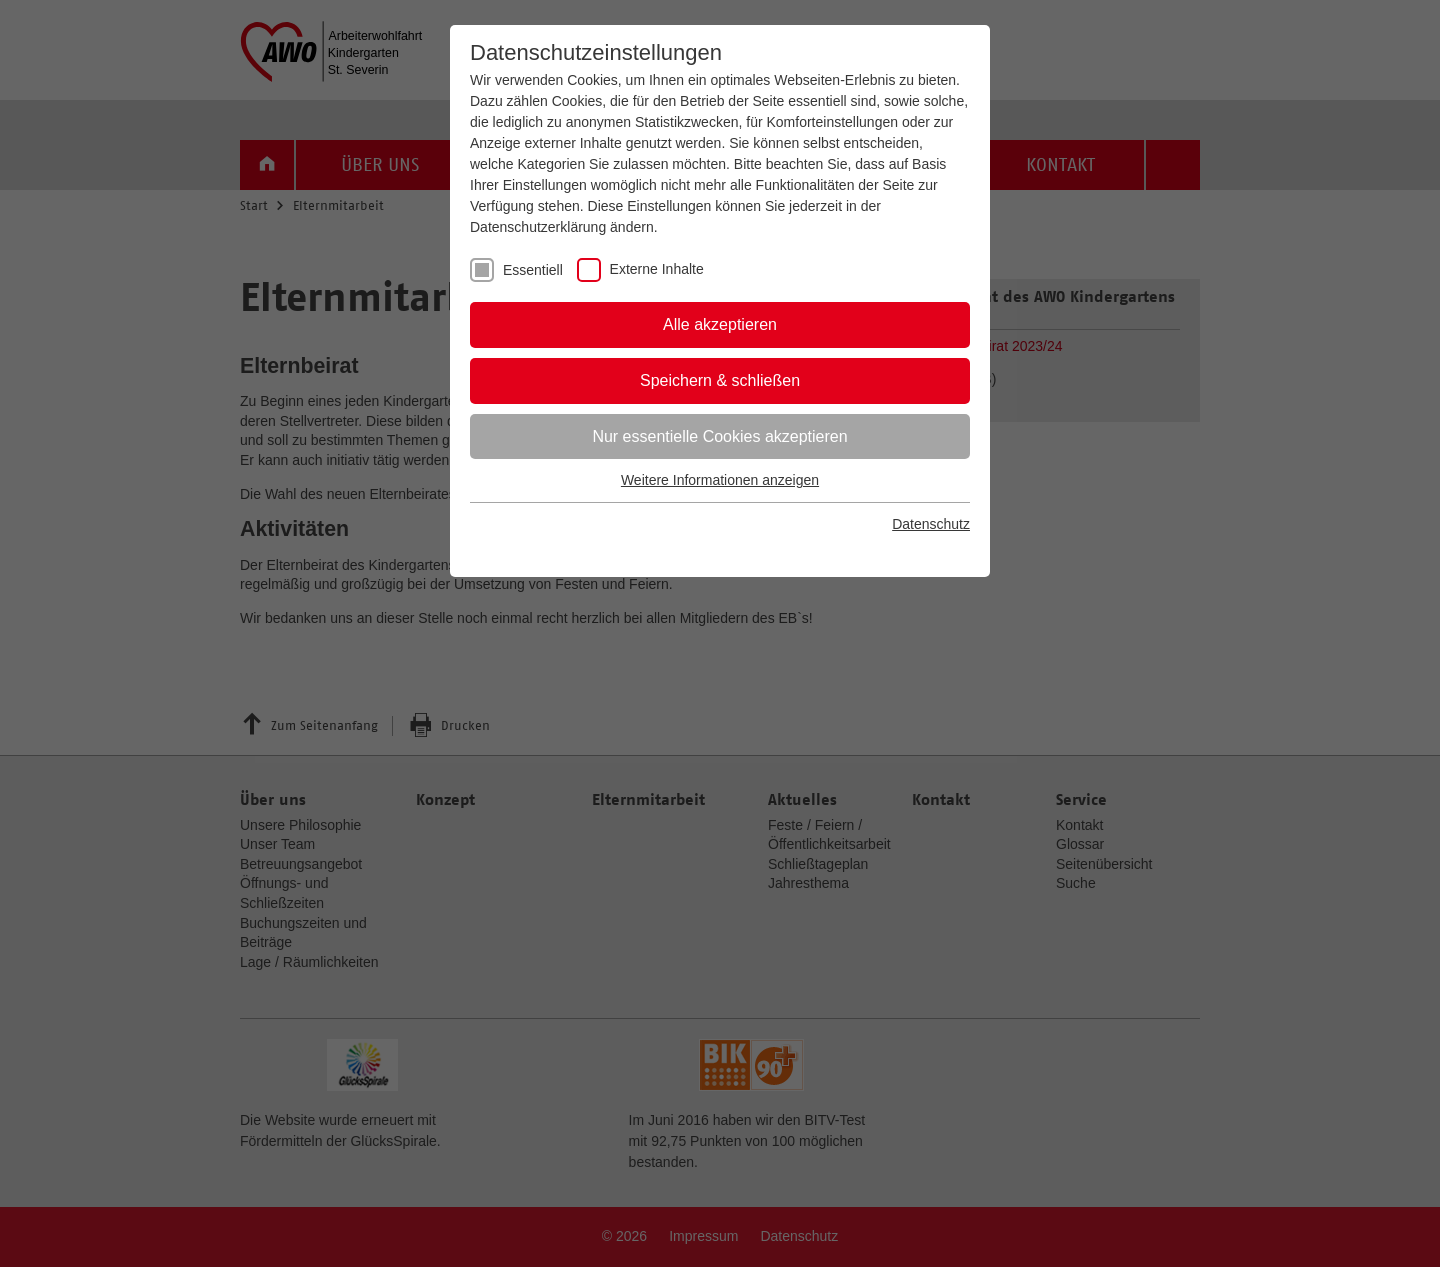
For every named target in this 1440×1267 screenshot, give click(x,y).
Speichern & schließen (720, 380)
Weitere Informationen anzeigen (720, 480)
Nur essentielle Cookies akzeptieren (719, 436)
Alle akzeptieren (720, 324)
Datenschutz (931, 524)
